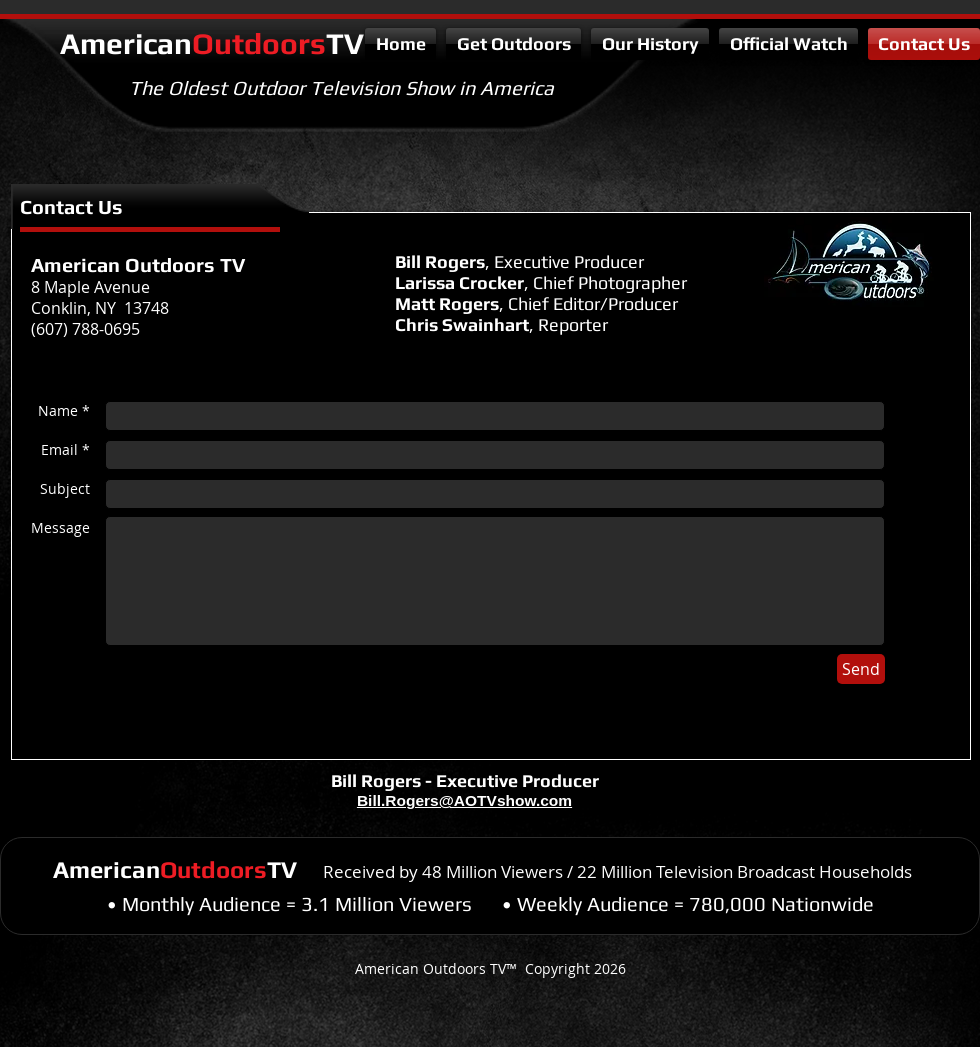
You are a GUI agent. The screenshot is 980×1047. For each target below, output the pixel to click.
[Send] (861, 669)
